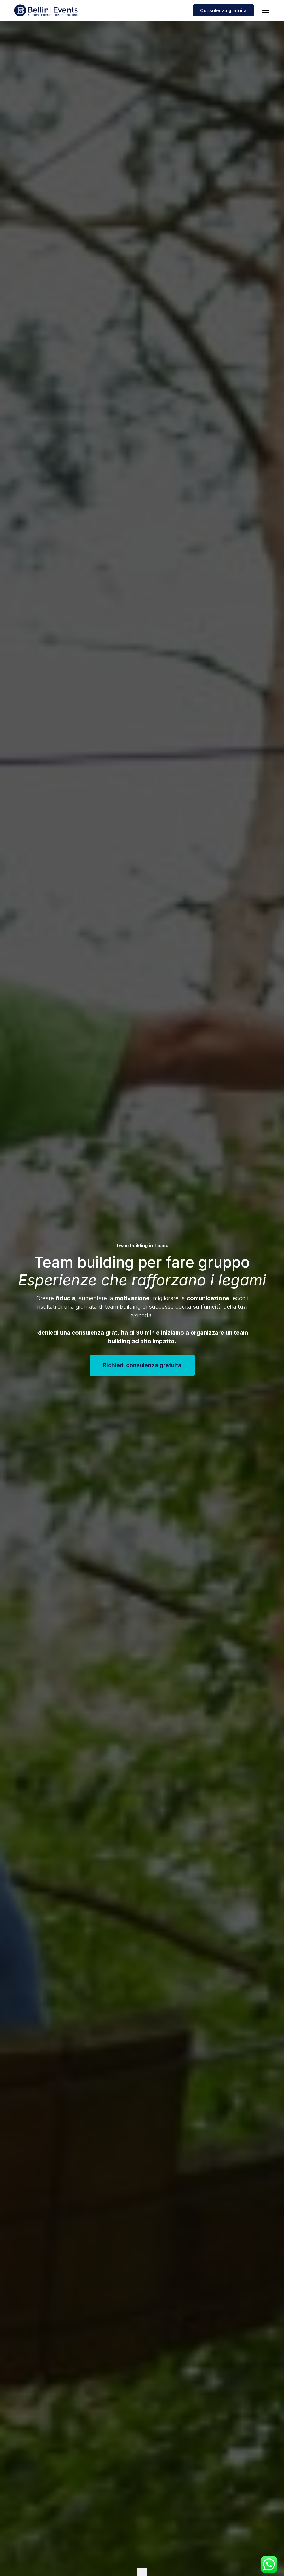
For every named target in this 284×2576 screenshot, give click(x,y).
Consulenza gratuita (223, 10)
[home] (46, 10)
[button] (264, 10)
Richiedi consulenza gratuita (142, 1365)
